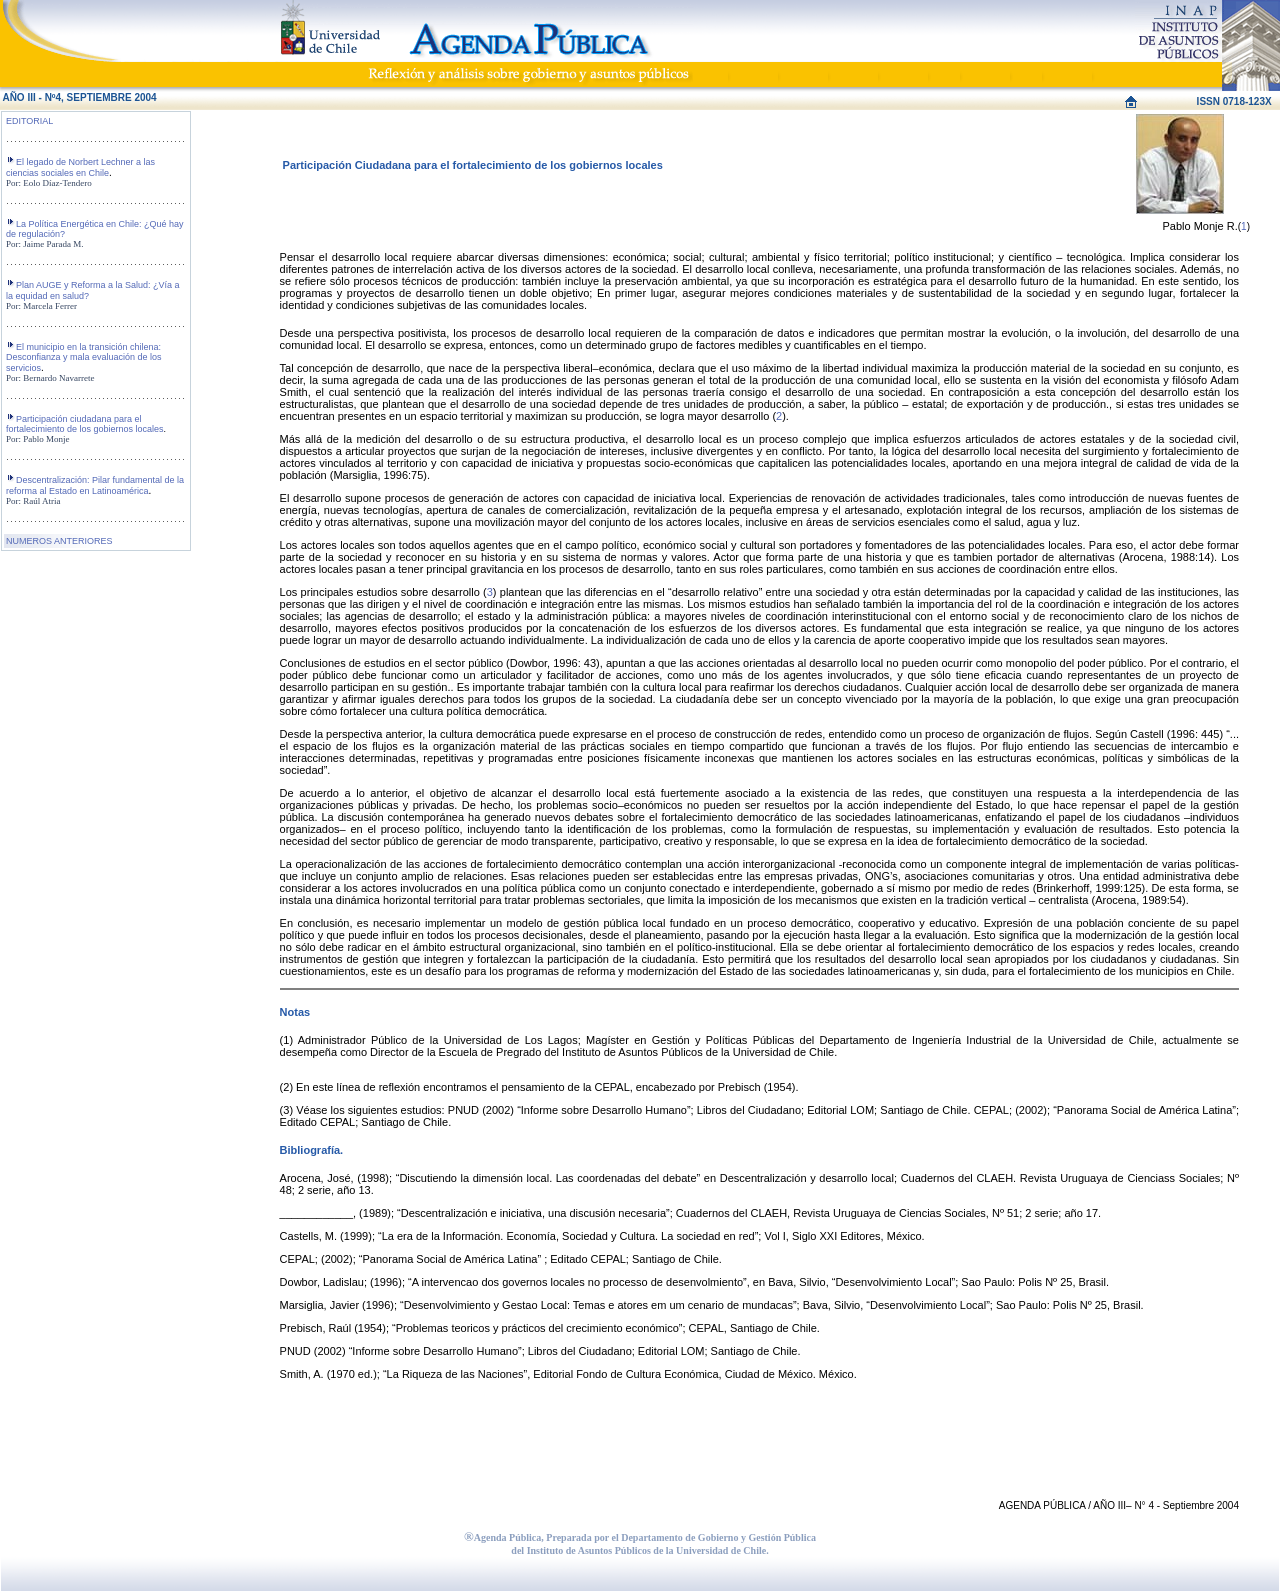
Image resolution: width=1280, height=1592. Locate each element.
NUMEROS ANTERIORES (59, 541)
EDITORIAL (29, 121)
